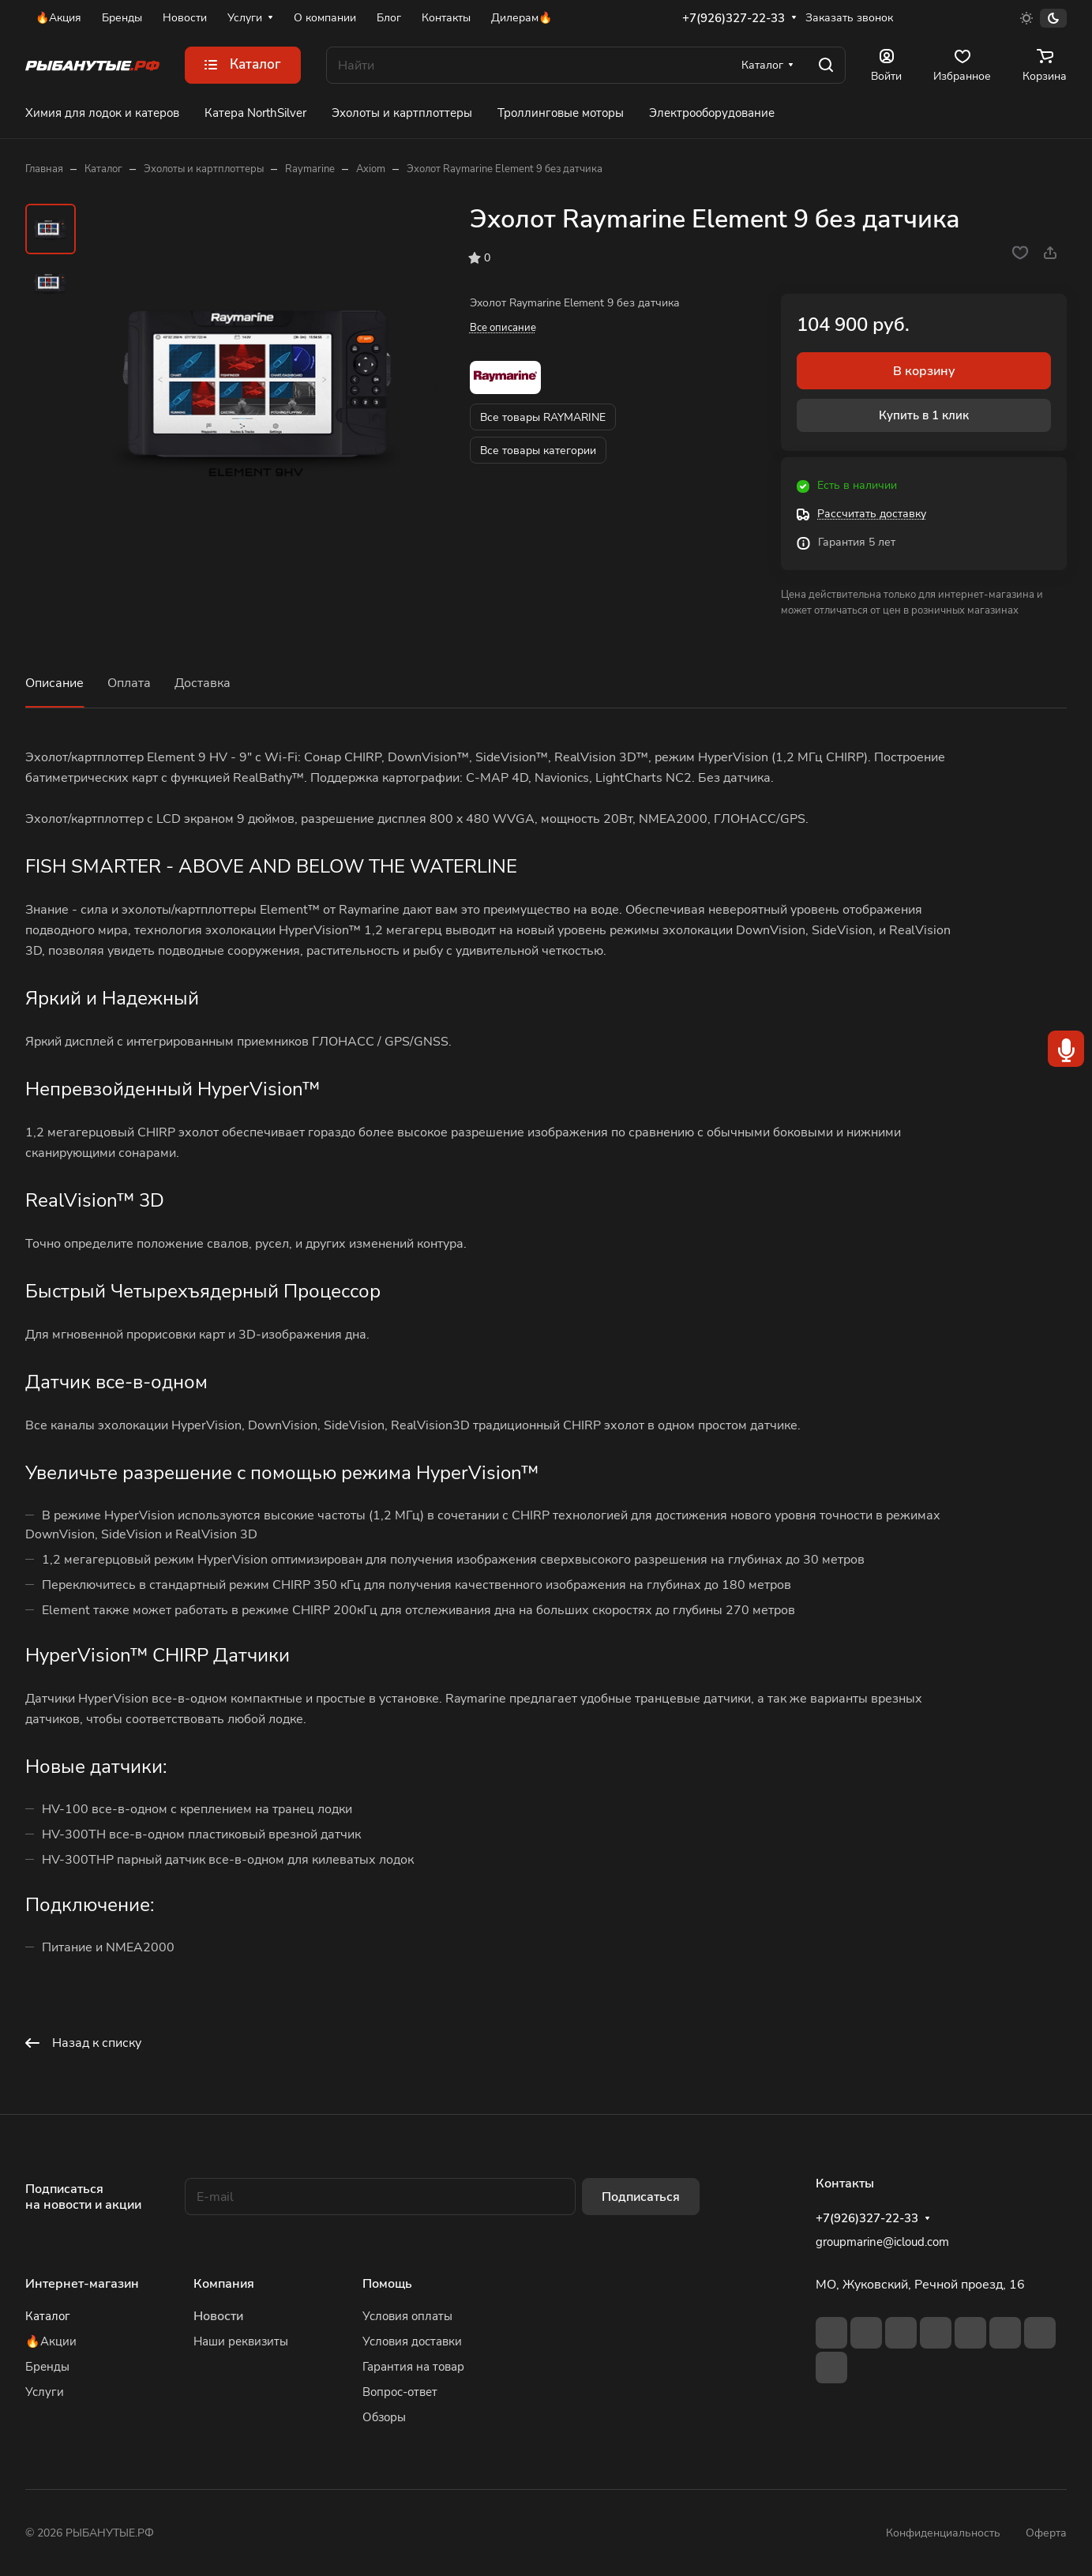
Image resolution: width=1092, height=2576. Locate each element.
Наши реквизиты (240, 2341)
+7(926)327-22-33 (733, 18)
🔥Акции (51, 2341)
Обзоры (384, 2417)
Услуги (44, 2392)
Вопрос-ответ (399, 2392)
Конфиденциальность (943, 2532)
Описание (54, 683)
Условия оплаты (407, 2316)
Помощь (387, 2283)
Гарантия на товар (413, 2367)
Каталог (47, 2316)
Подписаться (641, 2197)
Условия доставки (412, 2341)
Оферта (1046, 2532)
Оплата (129, 683)
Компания (223, 2283)
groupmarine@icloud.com (882, 2242)
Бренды (47, 2367)
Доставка (202, 683)
